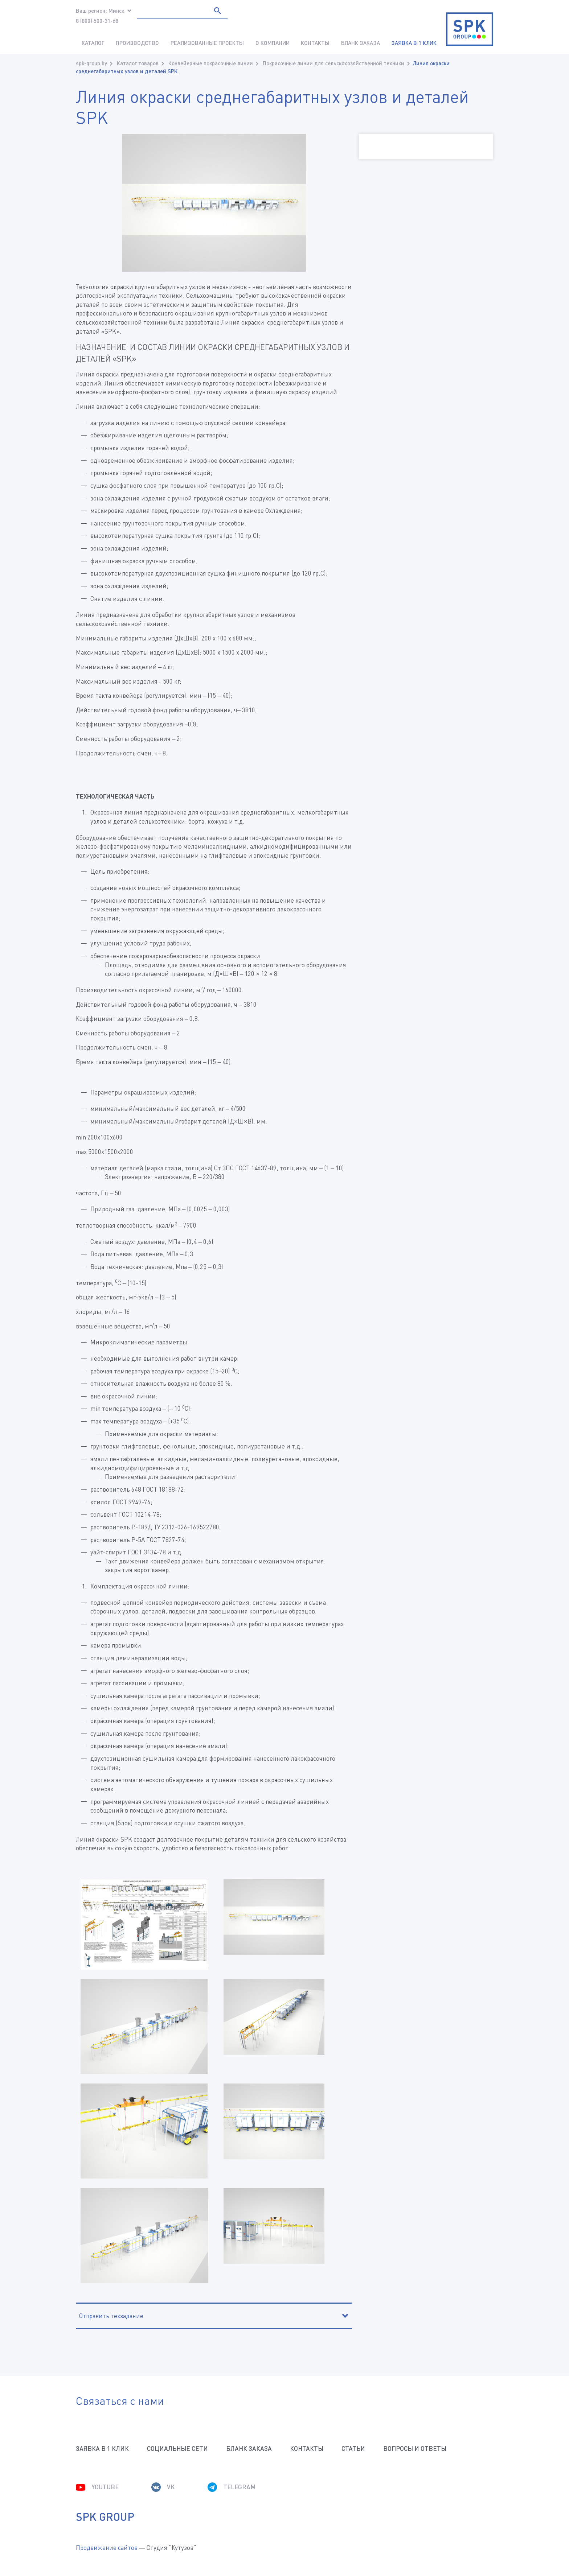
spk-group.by (91, 63)
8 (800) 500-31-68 (97, 20)
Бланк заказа (360, 43)
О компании (272, 43)
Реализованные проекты (207, 43)
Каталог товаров (138, 63)
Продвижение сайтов (107, 2547)
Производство (137, 43)
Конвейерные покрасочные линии (210, 63)
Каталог (93, 43)
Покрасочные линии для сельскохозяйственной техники (333, 63)
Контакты (315, 43)
